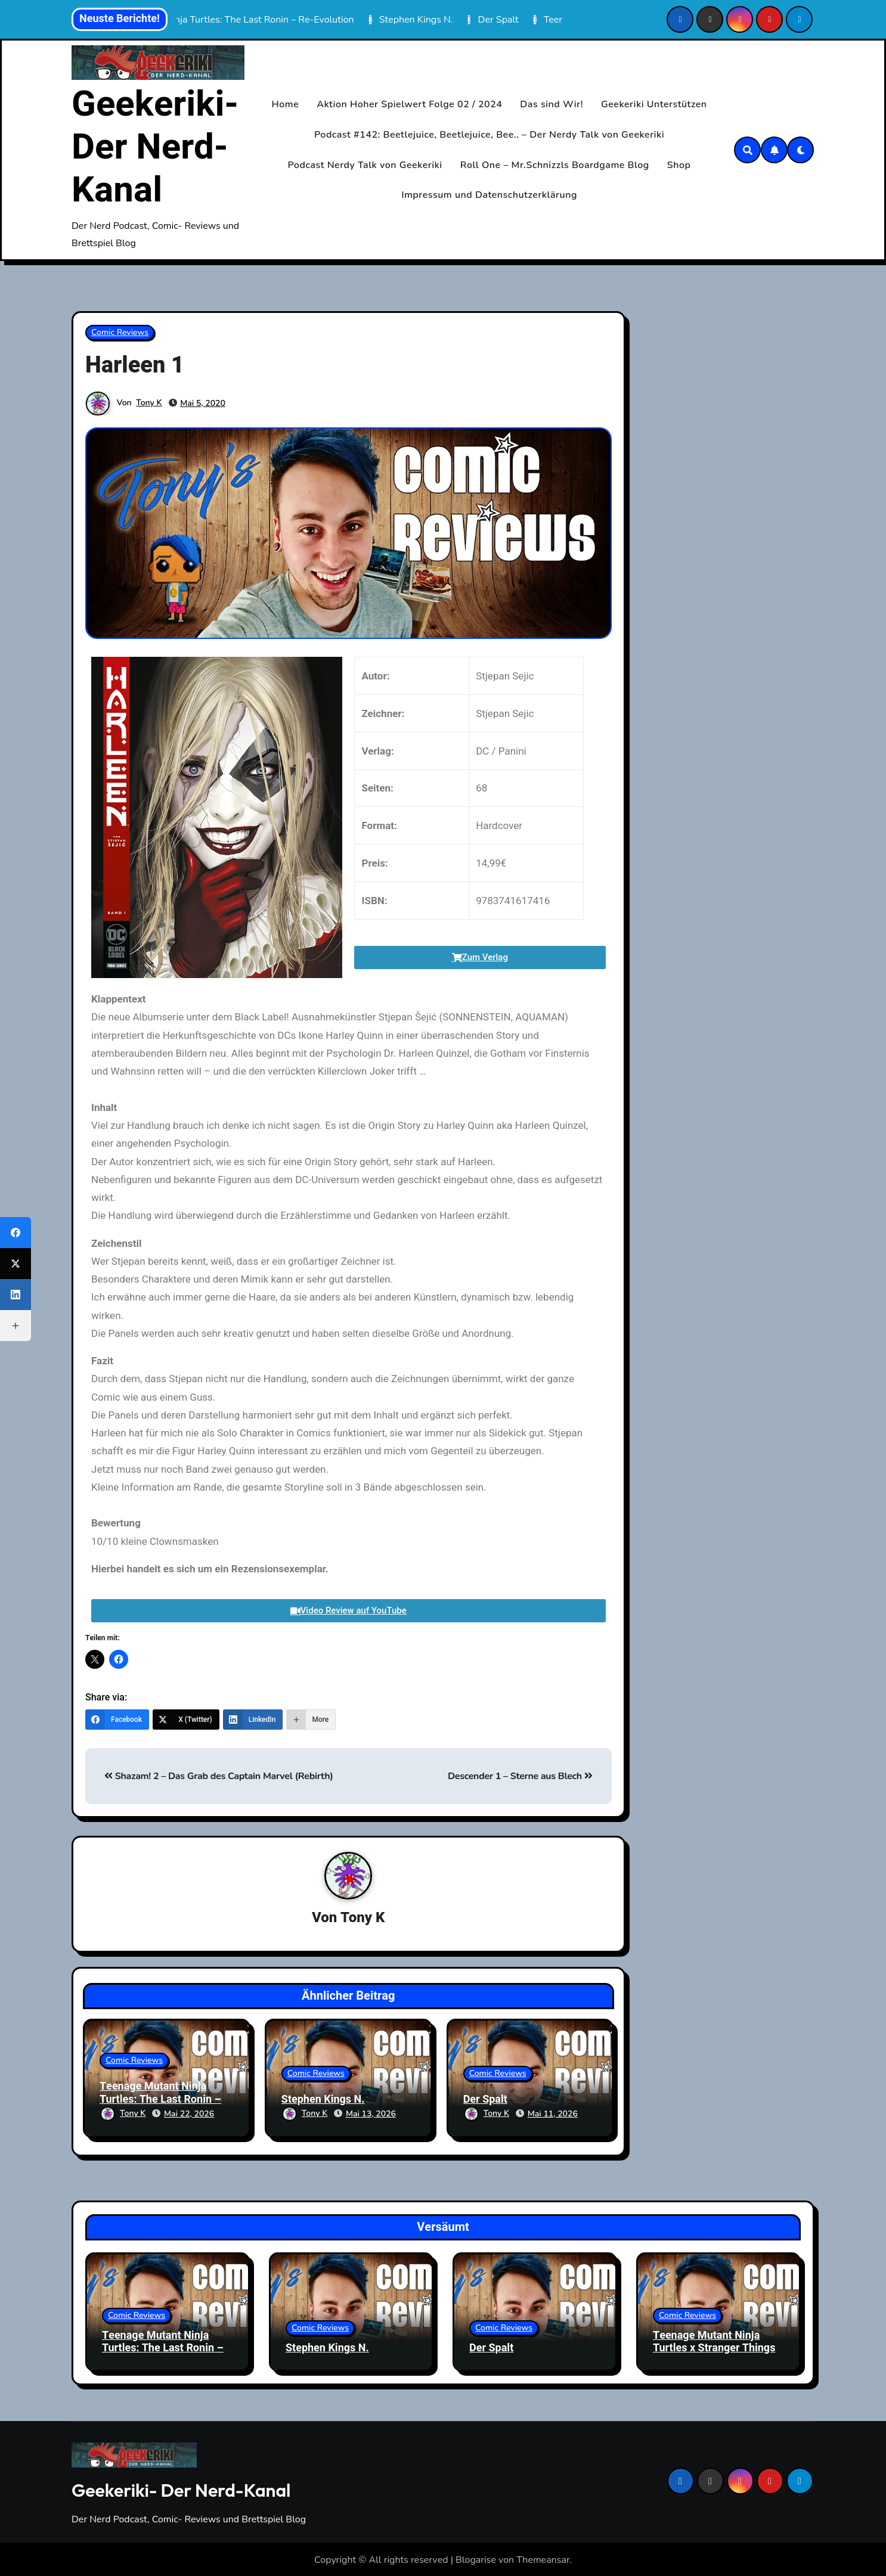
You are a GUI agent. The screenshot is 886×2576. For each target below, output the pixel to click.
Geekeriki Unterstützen (654, 104)
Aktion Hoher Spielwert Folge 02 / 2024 (409, 104)
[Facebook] (117, 1719)
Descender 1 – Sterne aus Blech (520, 1776)
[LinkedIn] (253, 1719)
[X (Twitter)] (186, 1719)
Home (285, 104)
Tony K (149, 402)
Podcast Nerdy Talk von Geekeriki (365, 165)
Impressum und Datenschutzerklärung (489, 194)
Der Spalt (485, 2100)
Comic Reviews (119, 332)
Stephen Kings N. (323, 2100)
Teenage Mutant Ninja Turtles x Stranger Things (714, 2340)
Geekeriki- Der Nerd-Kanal (155, 147)
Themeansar (542, 2558)
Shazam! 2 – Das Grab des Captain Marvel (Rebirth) (218, 1776)
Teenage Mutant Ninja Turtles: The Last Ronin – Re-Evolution (160, 2100)
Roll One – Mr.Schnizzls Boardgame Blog (554, 165)
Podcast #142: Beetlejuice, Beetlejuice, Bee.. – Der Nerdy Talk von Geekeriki (489, 134)
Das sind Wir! (551, 104)
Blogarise (476, 2558)
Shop (679, 165)
